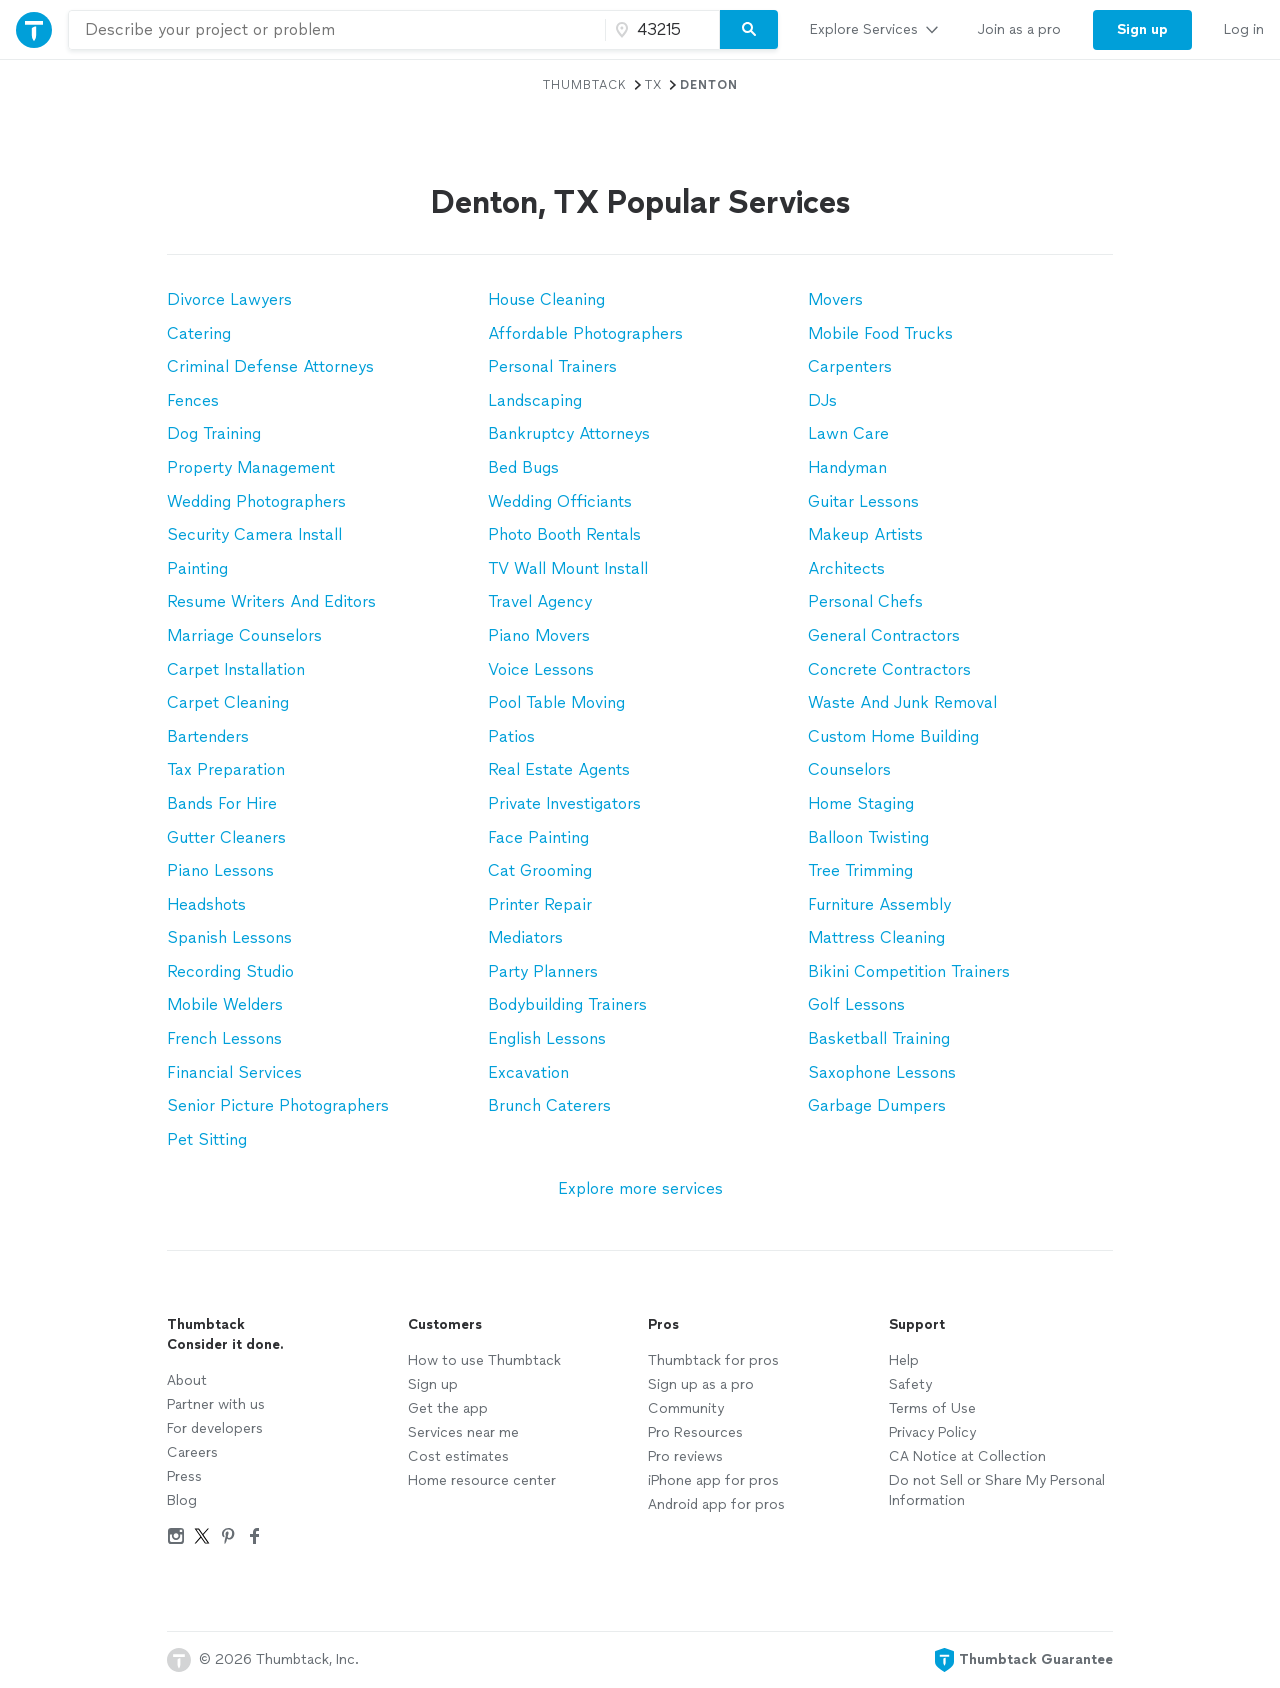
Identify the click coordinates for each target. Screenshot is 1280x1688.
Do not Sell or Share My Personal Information (997, 1490)
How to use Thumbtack (484, 1360)
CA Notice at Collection (967, 1456)
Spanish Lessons (229, 937)
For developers (215, 1428)
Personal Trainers (552, 366)
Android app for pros (716, 1504)
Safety (910, 1384)
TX (653, 85)
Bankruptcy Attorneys (569, 433)
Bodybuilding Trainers (567, 1004)
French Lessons (224, 1038)
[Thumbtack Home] (34, 29)
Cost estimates (458, 1456)
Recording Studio (230, 971)
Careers (192, 1452)
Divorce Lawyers (229, 299)
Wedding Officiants (560, 501)
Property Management (251, 467)
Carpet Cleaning (228, 702)
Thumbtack (585, 85)
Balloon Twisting (868, 837)
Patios (511, 736)
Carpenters (850, 366)
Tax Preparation (226, 769)
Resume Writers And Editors (271, 601)
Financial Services (234, 1072)
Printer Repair (540, 904)
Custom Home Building (893, 736)
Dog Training (214, 433)
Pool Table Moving (556, 702)
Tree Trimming (860, 870)
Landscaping (535, 400)
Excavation (528, 1072)
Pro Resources (695, 1432)
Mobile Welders (225, 1004)
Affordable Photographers (585, 333)
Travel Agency (540, 601)
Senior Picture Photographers (278, 1105)
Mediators (525, 937)
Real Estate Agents (559, 769)
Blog (182, 1500)
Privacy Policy (932, 1432)
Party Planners (543, 971)
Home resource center (482, 1480)
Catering (199, 333)
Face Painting (538, 837)
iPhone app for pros (713, 1480)
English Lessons (547, 1038)
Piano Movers (539, 635)
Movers (835, 299)
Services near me (463, 1432)
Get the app (448, 1408)
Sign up (433, 1384)
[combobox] (337, 30)
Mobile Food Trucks (880, 333)
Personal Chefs (865, 601)
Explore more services (640, 1188)
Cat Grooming (540, 870)
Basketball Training (879, 1038)
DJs (822, 400)
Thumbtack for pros (713, 1360)
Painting (197, 568)
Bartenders (208, 736)
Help (904, 1360)
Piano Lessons (220, 870)
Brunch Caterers (549, 1105)
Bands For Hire (222, 803)
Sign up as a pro (701, 1384)
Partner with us (216, 1404)
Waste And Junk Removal (902, 702)
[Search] (749, 30)
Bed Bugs (523, 467)
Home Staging (861, 803)
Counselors (849, 769)
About (187, 1380)
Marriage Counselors (244, 635)
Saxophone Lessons (882, 1072)
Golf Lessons (856, 1004)
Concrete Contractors (889, 669)
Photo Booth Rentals (564, 534)
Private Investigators (564, 803)
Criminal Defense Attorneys (270, 366)
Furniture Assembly (879, 904)
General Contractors (884, 635)
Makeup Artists (865, 534)
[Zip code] (660, 30)
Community (686, 1408)
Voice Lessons (541, 669)
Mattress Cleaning (876, 937)
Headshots (206, 904)
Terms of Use (932, 1408)
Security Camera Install (254, 534)
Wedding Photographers (256, 501)
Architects (846, 568)
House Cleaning (546, 299)
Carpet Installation (236, 669)
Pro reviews (685, 1456)
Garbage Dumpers (877, 1105)
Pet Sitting (207, 1139)
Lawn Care (848, 433)
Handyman (847, 467)
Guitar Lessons (863, 501)
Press (184, 1476)
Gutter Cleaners (226, 837)
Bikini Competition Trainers (909, 971)
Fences (193, 400)
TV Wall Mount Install (568, 568)
